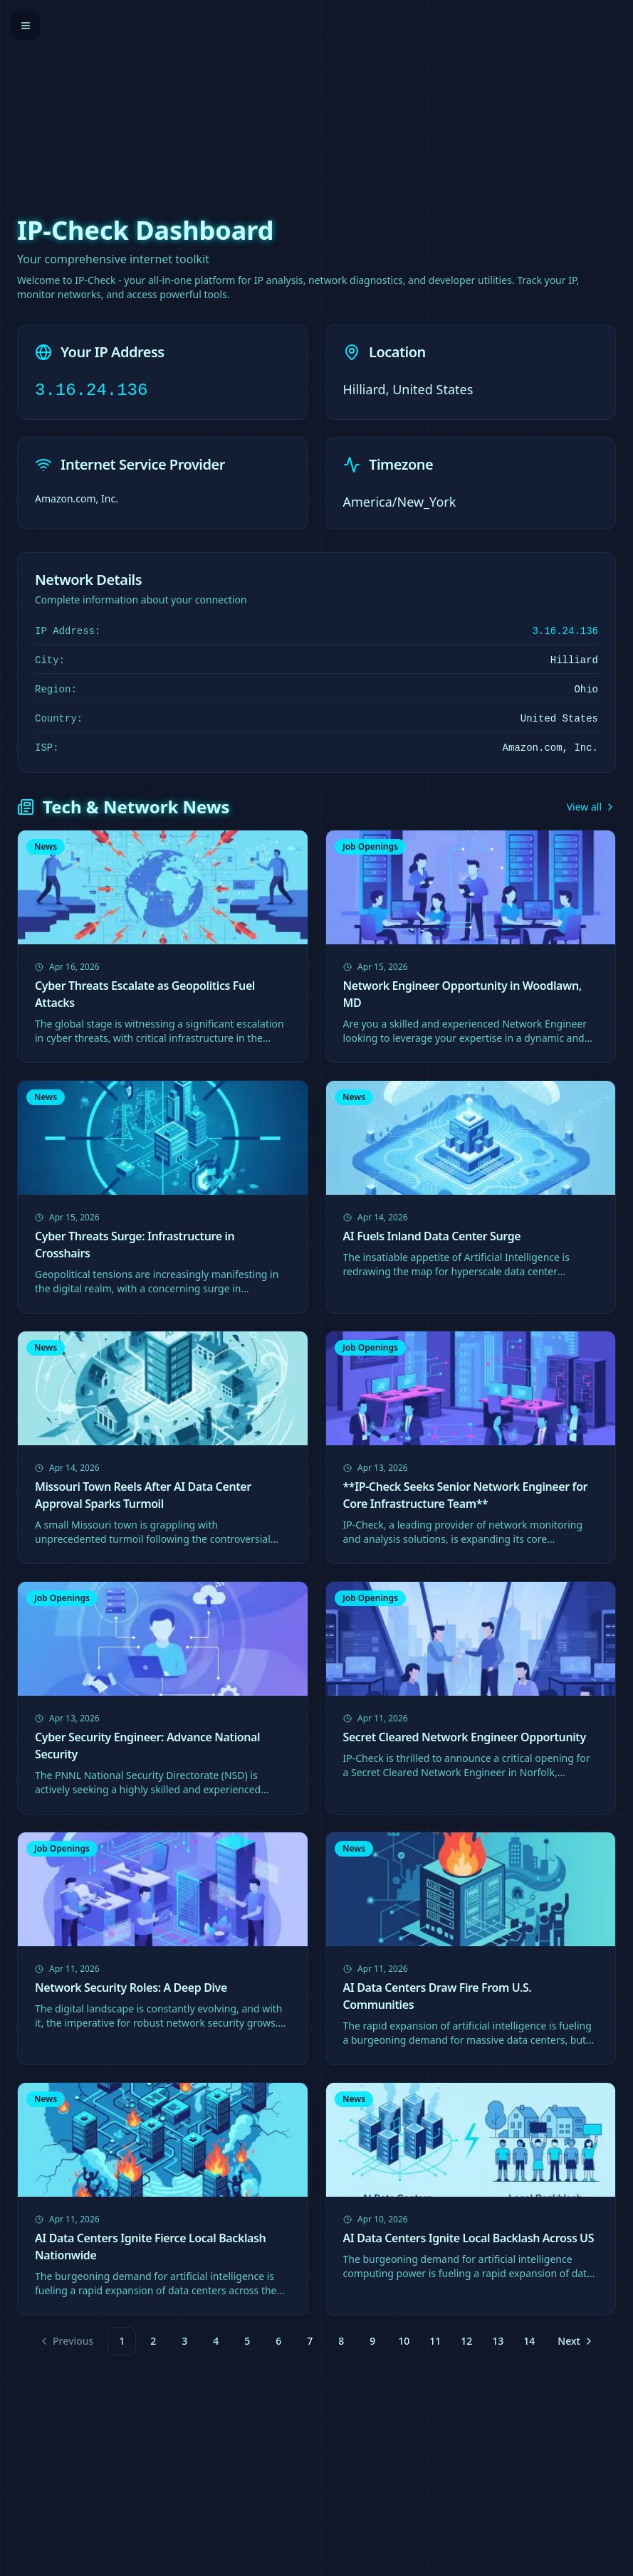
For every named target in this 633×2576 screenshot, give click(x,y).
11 (435, 2341)
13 (497, 2341)
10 (403, 2341)
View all (591, 806)
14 (529, 2341)
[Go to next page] (574, 2341)
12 (466, 2341)
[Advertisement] (316, 99)
